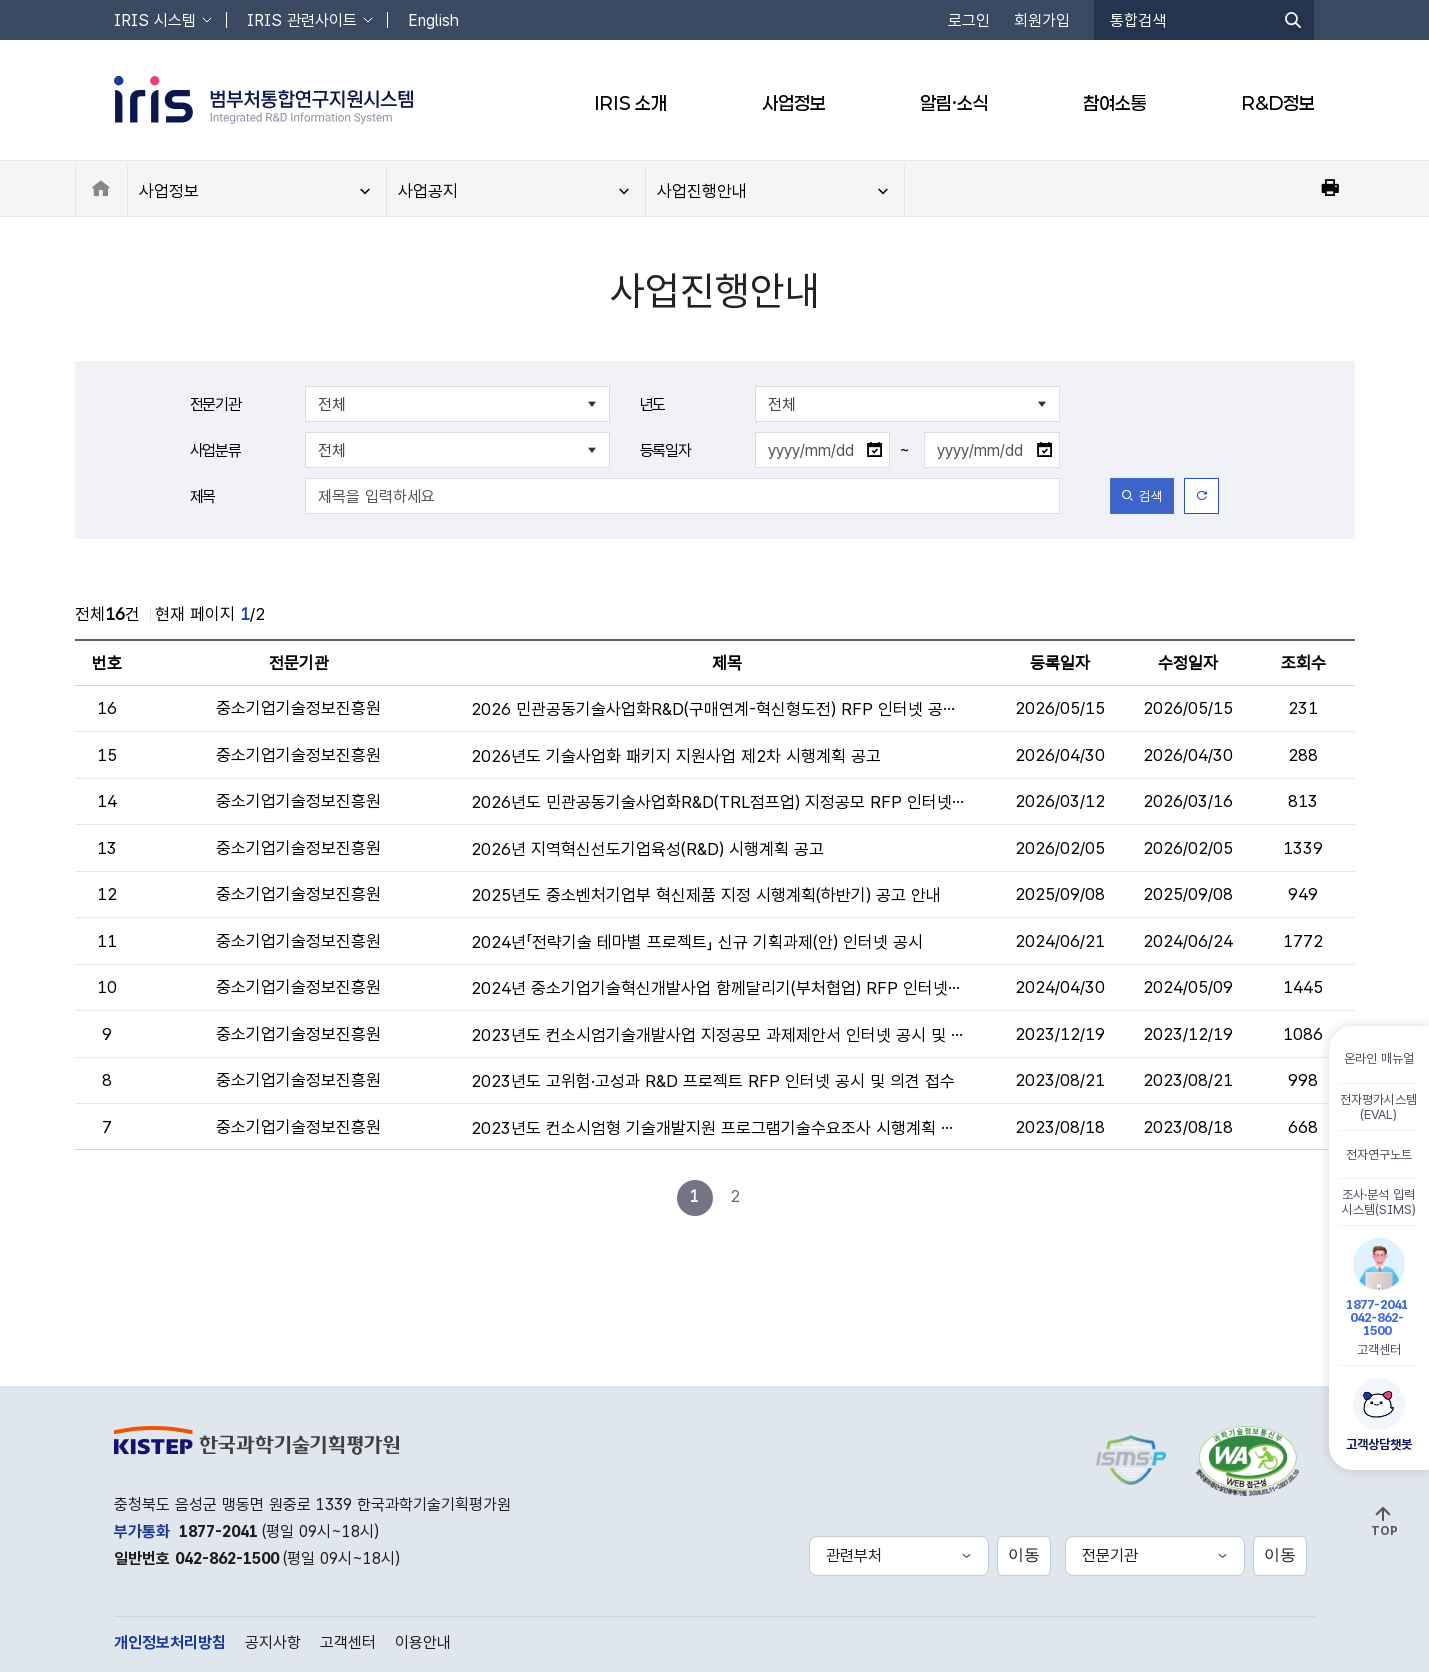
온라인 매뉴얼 (1379, 1057)
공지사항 (273, 1642)
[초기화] (1201, 496)
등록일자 (665, 450)
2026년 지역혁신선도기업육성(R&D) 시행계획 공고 (647, 849)
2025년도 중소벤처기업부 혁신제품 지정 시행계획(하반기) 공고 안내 (706, 895)
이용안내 (423, 1642)
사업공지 (428, 191)
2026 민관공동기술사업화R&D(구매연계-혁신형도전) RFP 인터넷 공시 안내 (717, 709)
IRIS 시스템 (155, 20)
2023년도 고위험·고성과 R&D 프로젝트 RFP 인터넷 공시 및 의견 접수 (713, 1081)
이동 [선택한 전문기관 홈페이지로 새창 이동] (1280, 1554)
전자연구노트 (1379, 1153)
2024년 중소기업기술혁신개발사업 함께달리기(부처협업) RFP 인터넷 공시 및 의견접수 (717, 988)
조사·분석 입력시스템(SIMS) (1379, 1201)
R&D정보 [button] (1278, 103)
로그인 (969, 20)
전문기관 (215, 404)
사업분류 (215, 450)
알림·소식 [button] (954, 103)
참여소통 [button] (1115, 103)
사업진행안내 (702, 191)
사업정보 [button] (794, 103)
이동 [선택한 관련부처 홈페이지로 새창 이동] (1024, 1554)
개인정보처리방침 (170, 1642)
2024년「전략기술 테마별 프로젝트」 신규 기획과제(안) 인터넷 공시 (697, 942)
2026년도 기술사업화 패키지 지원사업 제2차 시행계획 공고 (676, 756)
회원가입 (1042, 20)
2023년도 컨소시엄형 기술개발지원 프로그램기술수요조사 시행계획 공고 (717, 1128)
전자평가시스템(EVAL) (1379, 1106)
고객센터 (1378, 1296)
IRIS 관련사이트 (302, 20)
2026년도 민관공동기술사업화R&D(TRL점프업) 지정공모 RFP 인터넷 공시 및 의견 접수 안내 (717, 802)
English (433, 20)
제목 (203, 496)
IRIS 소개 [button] (630, 103)
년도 (653, 404)
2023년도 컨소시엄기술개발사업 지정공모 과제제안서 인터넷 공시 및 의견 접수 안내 (717, 1035)
